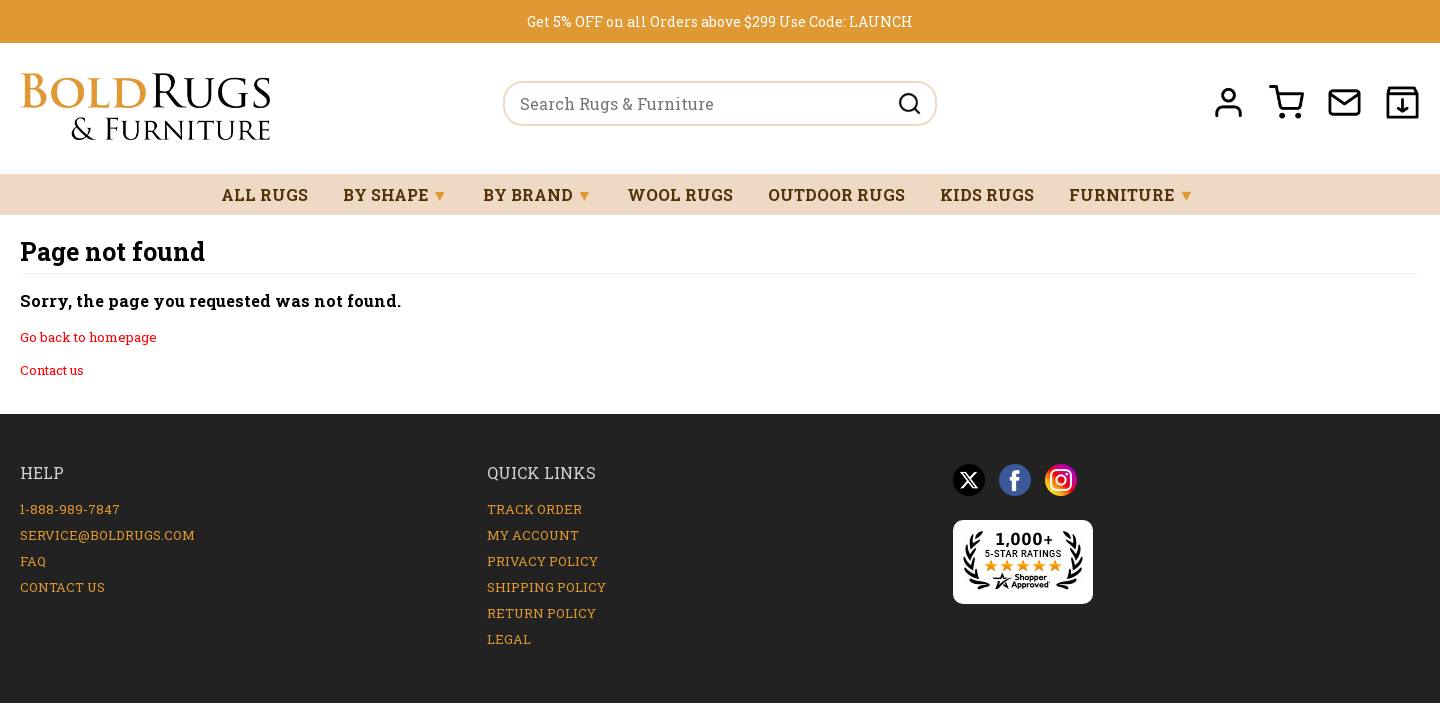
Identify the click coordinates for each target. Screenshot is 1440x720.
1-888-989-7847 (70, 509)
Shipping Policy (546, 587)
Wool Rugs (680, 194)
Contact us (52, 370)
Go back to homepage (88, 337)
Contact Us (62, 587)
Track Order (534, 509)
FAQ (33, 561)
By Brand (538, 194)
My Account (533, 535)
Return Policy (541, 613)
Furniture (1131, 194)
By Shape (395, 194)
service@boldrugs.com (107, 535)
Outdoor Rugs (836, 194)
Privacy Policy (542, 561)
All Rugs (264, 194)
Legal (509, 639)
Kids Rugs (987, 194)
